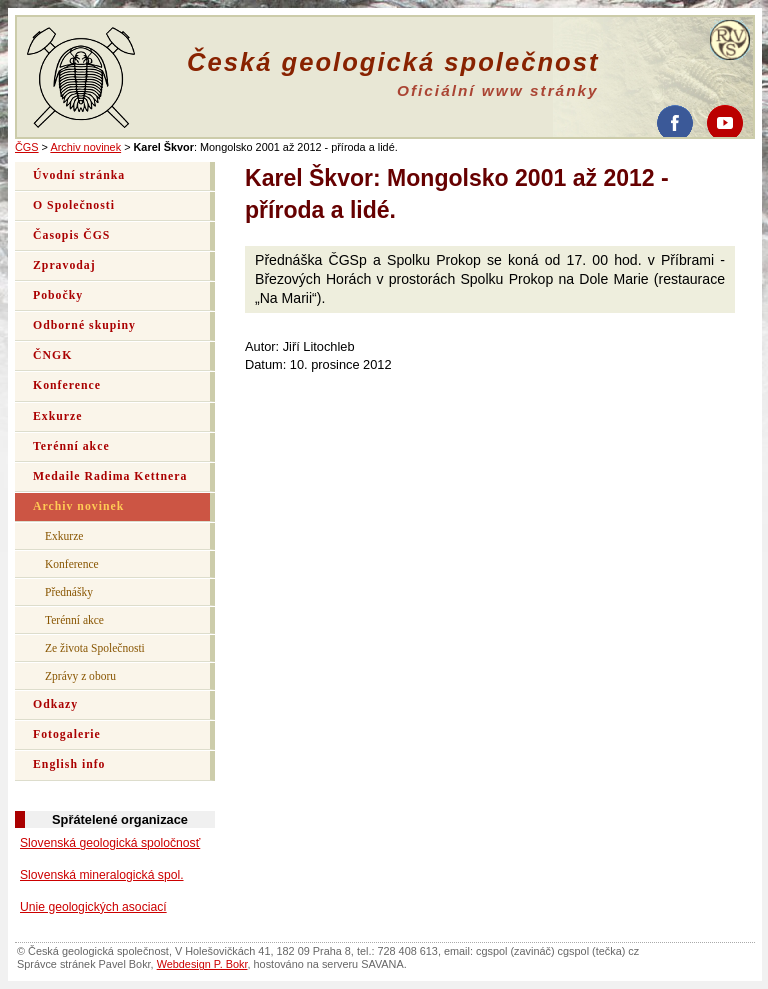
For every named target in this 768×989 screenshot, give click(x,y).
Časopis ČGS (71, 235)
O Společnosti (74, 205)
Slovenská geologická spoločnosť (110, 843)
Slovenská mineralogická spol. (102, 875)
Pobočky (58, 295)
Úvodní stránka (79, 175)
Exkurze (57, 416)
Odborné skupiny (84, 325)
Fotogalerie (67, 734)
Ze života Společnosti (95, 648)
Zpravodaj (64, 265)
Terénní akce (71, 446)
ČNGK (52, 355)
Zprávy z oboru (80, 676)
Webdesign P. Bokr (202, 964)
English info (69, 764)
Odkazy (55, 704)
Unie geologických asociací (93, 907)
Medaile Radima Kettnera (110, 476)
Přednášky (69, 592)
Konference (67, 385)
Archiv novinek (85, 147)
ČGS (27, 147)
